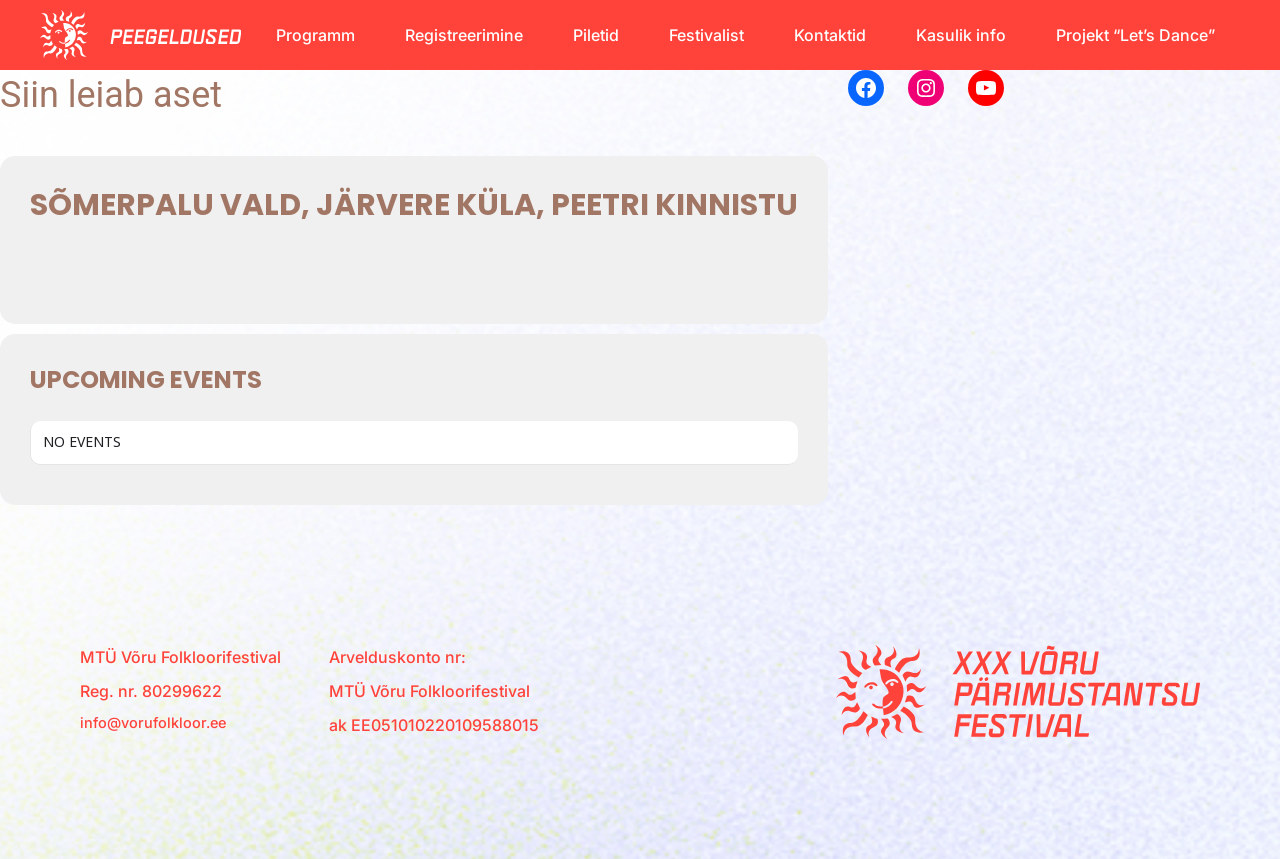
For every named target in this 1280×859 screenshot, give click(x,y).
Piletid (596, 35)
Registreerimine (464, 35)
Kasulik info (961, 35)
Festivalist (706, 35)
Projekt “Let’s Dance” (1135, 35)
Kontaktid (830, 35)
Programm (315, 35)
